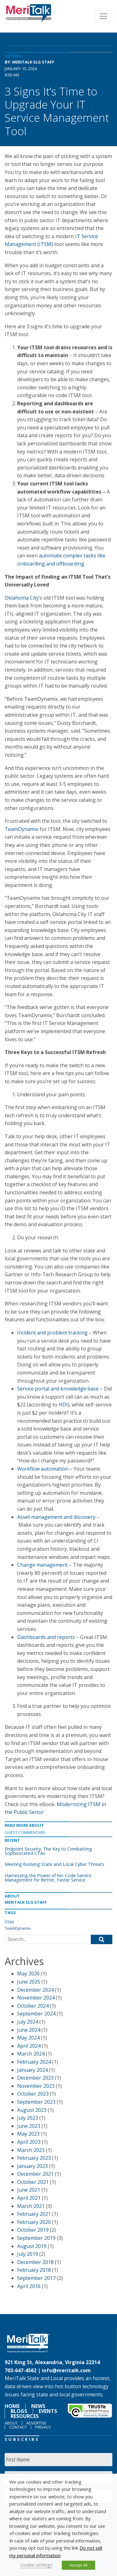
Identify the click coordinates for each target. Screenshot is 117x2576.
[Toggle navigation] (103, 16)
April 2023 (29, 2141)
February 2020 (34, 2222)
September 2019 (36, 2238)
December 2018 (35, 2262)
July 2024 (27, 2021)
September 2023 (36, 2101)
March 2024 (31, 2053)
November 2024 (36, 1997)
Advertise (36, 2423)
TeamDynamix (21, 829)
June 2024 (28, 2029)
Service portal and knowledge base (58, 1388)
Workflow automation (42, 1468)
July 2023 (27, 2117)
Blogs (19, 2411)
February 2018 (34, 2269)
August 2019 (31, 2246)
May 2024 (28, 2037)
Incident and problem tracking (52, 1332)
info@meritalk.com (66, 2370)
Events (48, 2411)
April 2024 (29, 2045)
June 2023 (28, 2126)
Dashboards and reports (46, 1637)
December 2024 (35, 1989)
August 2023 (31, 2110)
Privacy (43, 2427)
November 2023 (36, 2085)
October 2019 (33, 2229)
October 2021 (33, 2182)
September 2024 (36, 2013)
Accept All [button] (78, 2565)
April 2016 (29, 2286)
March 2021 (31, 2206)
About (11, 2423)
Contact (18, 2427)
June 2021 (28, 2189)
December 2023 (35, 2077)
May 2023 (28, 2133)
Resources (25, 2416)
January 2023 (32, 2166)
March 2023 (31, 2150)
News (38, 2406)
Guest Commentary (25, 1832)
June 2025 (28, 1981)
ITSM (9, 1922)
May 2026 (28, 1973)
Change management (42, 1564)
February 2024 (34, 2061)
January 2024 (32, 2069)
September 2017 (36, 2278)
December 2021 (35, 2173)
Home (12, 2406)
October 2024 (33, 2005)
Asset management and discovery (56, 1516)
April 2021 (29, 2197)
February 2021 (34, 2213)
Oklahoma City (22, 597)
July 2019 (27, 2254)
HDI (63, 1404)
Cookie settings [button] (36, 2565)
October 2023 (33, 2093)
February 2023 (34, 2157)
